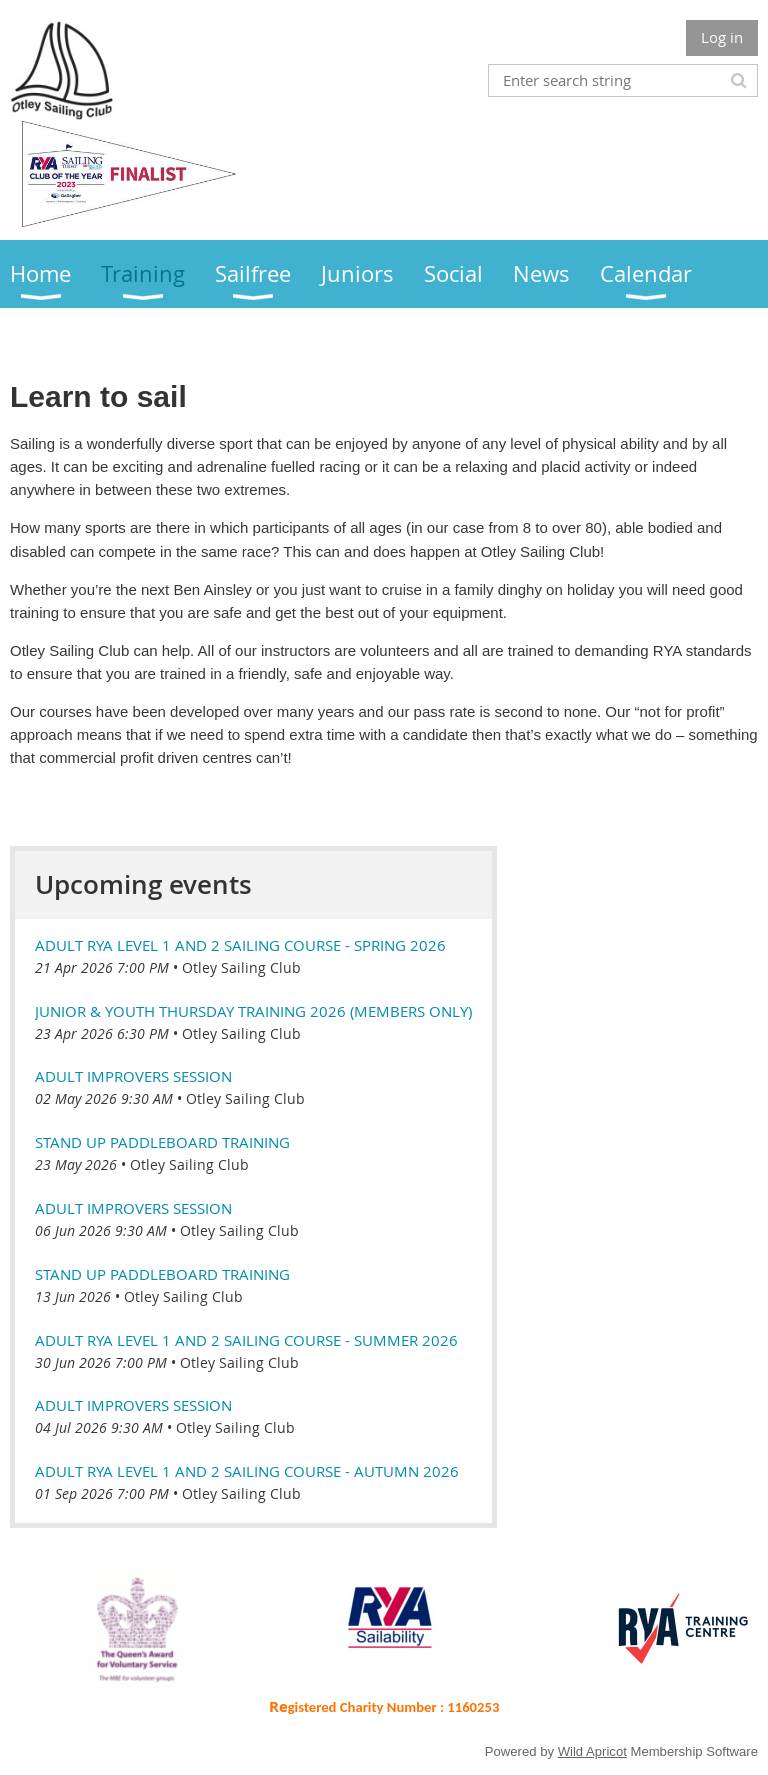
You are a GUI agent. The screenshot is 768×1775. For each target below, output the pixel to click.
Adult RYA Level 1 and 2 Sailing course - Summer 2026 (246, 1340)
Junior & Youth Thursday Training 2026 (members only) (253, 1011)
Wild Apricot (592, 1751)
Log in (722, 37)
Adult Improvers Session (133, 1076)
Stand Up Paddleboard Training (162, 1142)
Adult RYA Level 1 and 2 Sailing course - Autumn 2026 (247, 1471)
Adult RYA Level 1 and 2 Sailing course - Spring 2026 (240, 945)
